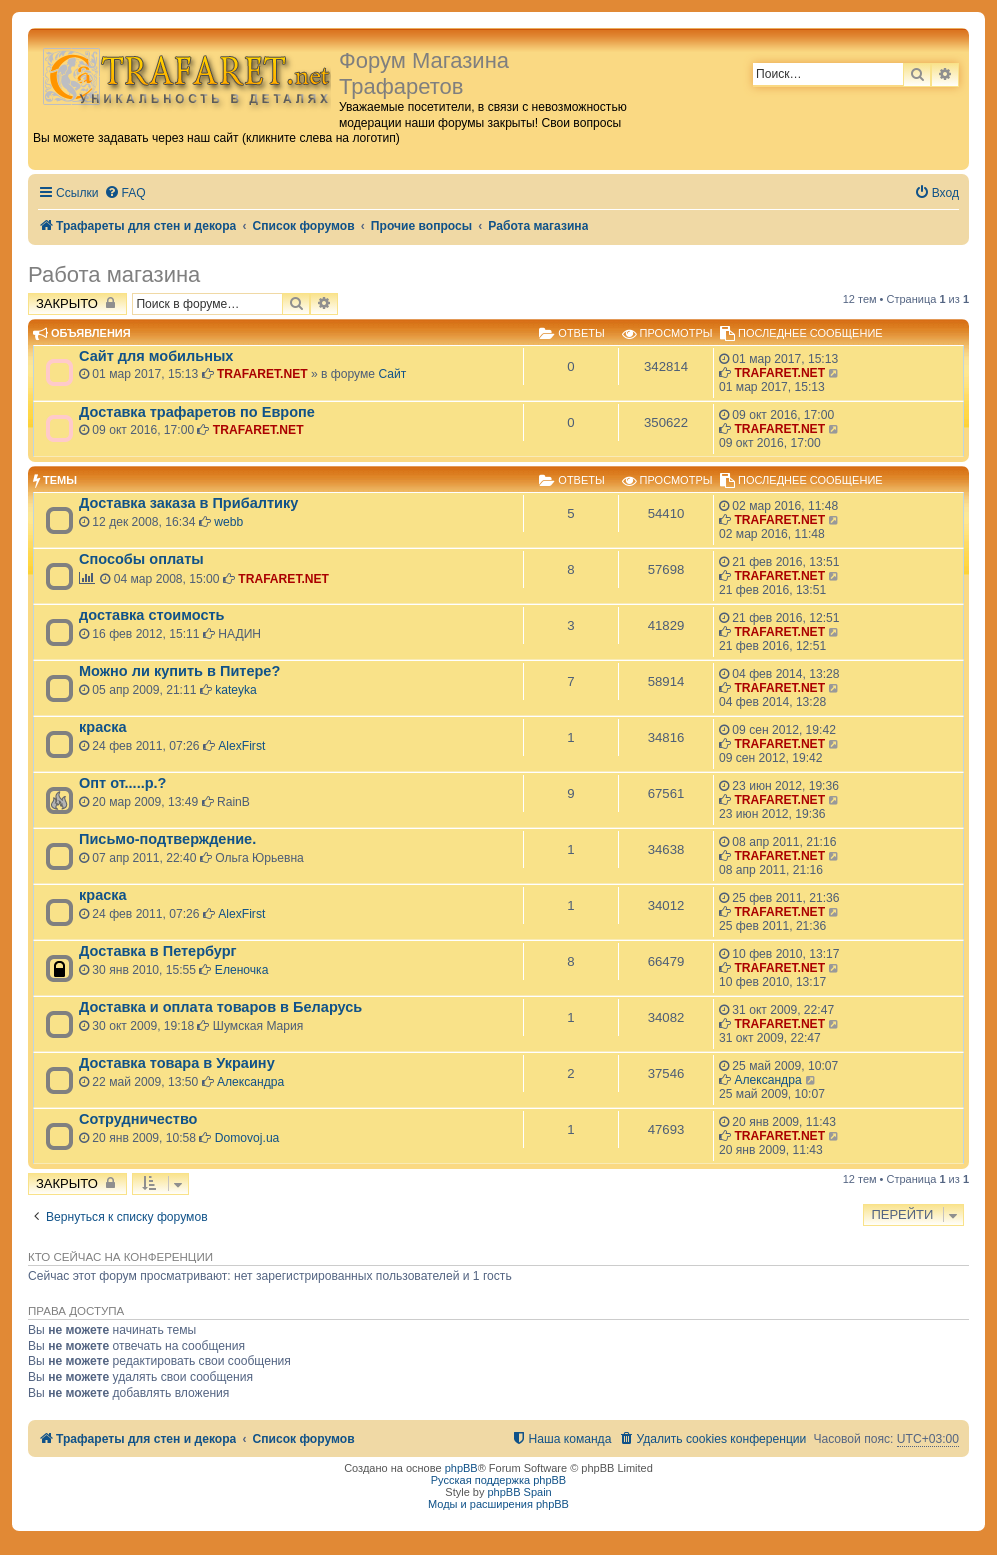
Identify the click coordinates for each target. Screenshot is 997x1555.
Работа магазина (114, 274)
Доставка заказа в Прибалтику (188, 503)
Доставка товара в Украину (177, 1063)
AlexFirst (241, 746)
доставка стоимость (152, 615)
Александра (250, 1082)
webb (228, 522)
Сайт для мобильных (156, 356)
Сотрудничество (138, 1119)
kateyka (236, 690)
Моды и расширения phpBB (498, 1504)
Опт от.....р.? (122, 783)
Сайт (392, 374)
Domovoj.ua (247, 1138)
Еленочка (242, 970)
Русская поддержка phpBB (498, 1480)
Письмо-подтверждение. (167, 839)
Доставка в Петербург (158, 951)
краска (103, 727)
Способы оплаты (141, 559)
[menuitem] (125, 193)
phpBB (461, 1468)
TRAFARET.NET (262, 374)
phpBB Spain (519, 1492)
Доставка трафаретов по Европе (197, 412)
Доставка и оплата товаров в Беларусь (220, 1007)
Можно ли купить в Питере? (179, 671)
